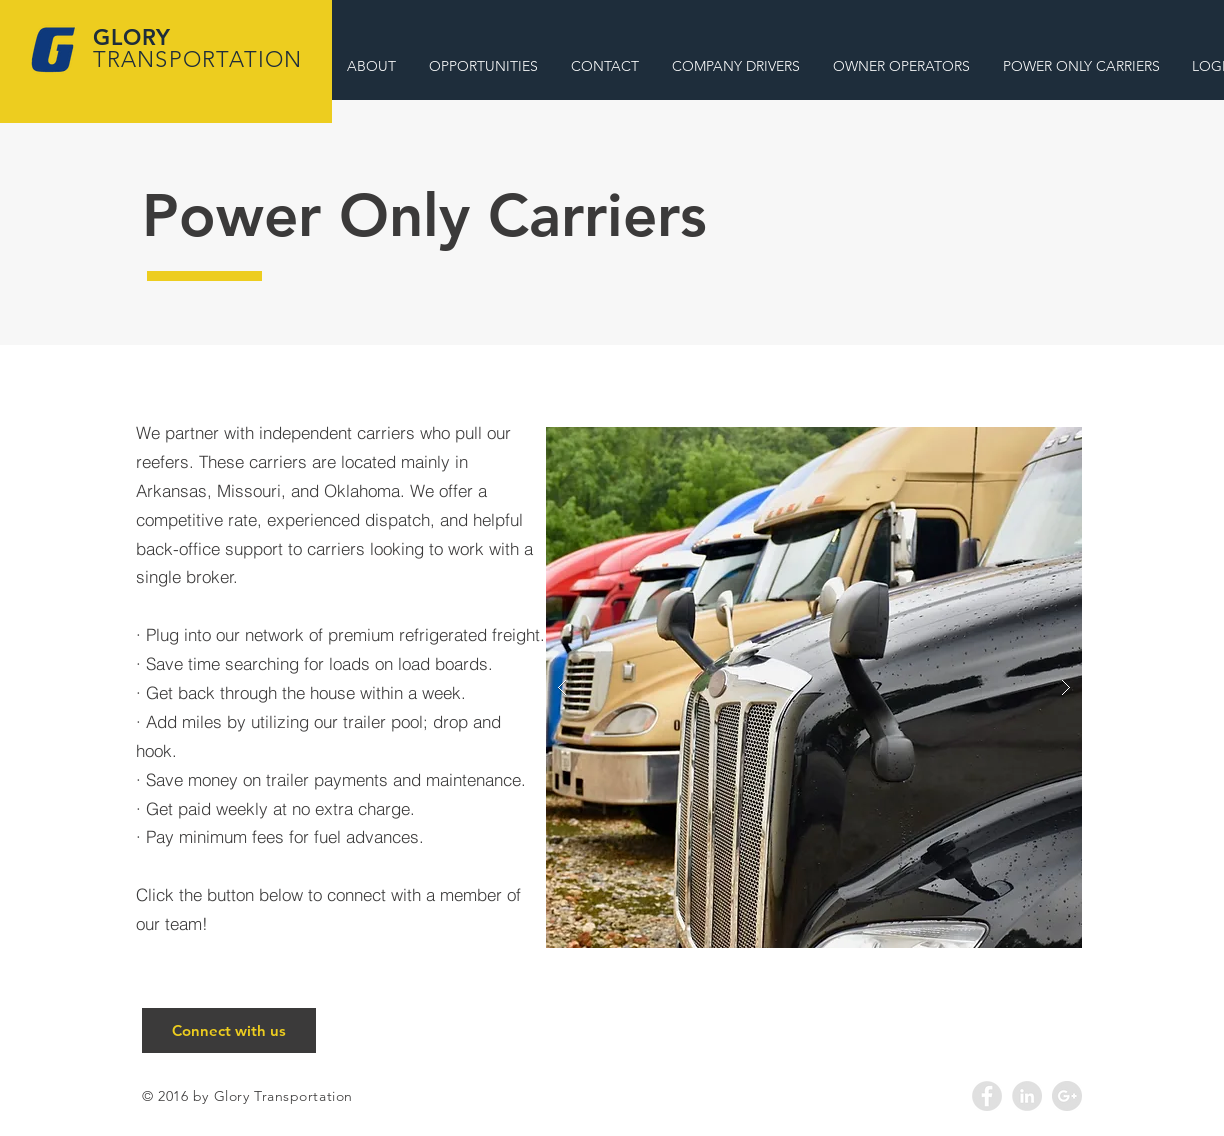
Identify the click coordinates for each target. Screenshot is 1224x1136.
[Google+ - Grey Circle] (1067, 1096)
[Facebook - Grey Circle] (987, 1096)
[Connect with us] (229, 1030)
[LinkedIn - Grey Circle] (1027, 1096)
